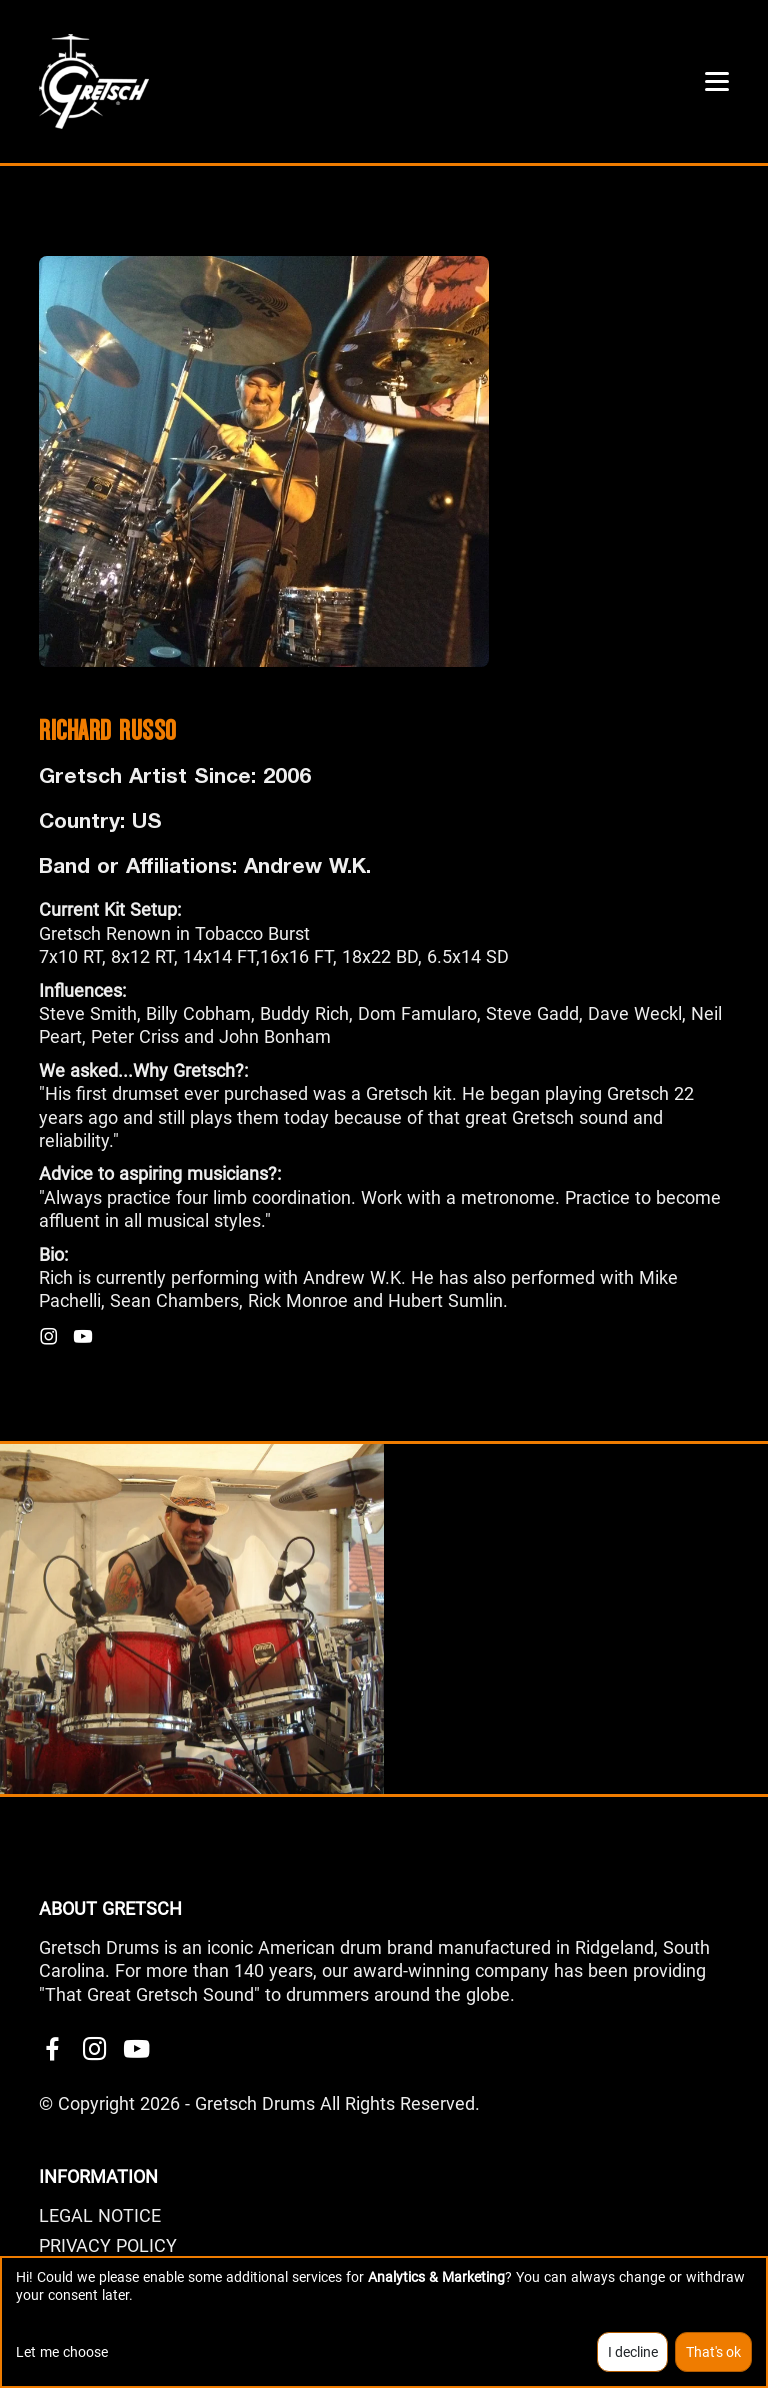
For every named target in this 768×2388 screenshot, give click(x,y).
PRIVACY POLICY (108, 2245)
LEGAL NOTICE (100, 2215)
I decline (633, 2352)
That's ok (713, 2352)
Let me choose (62, 2352)
